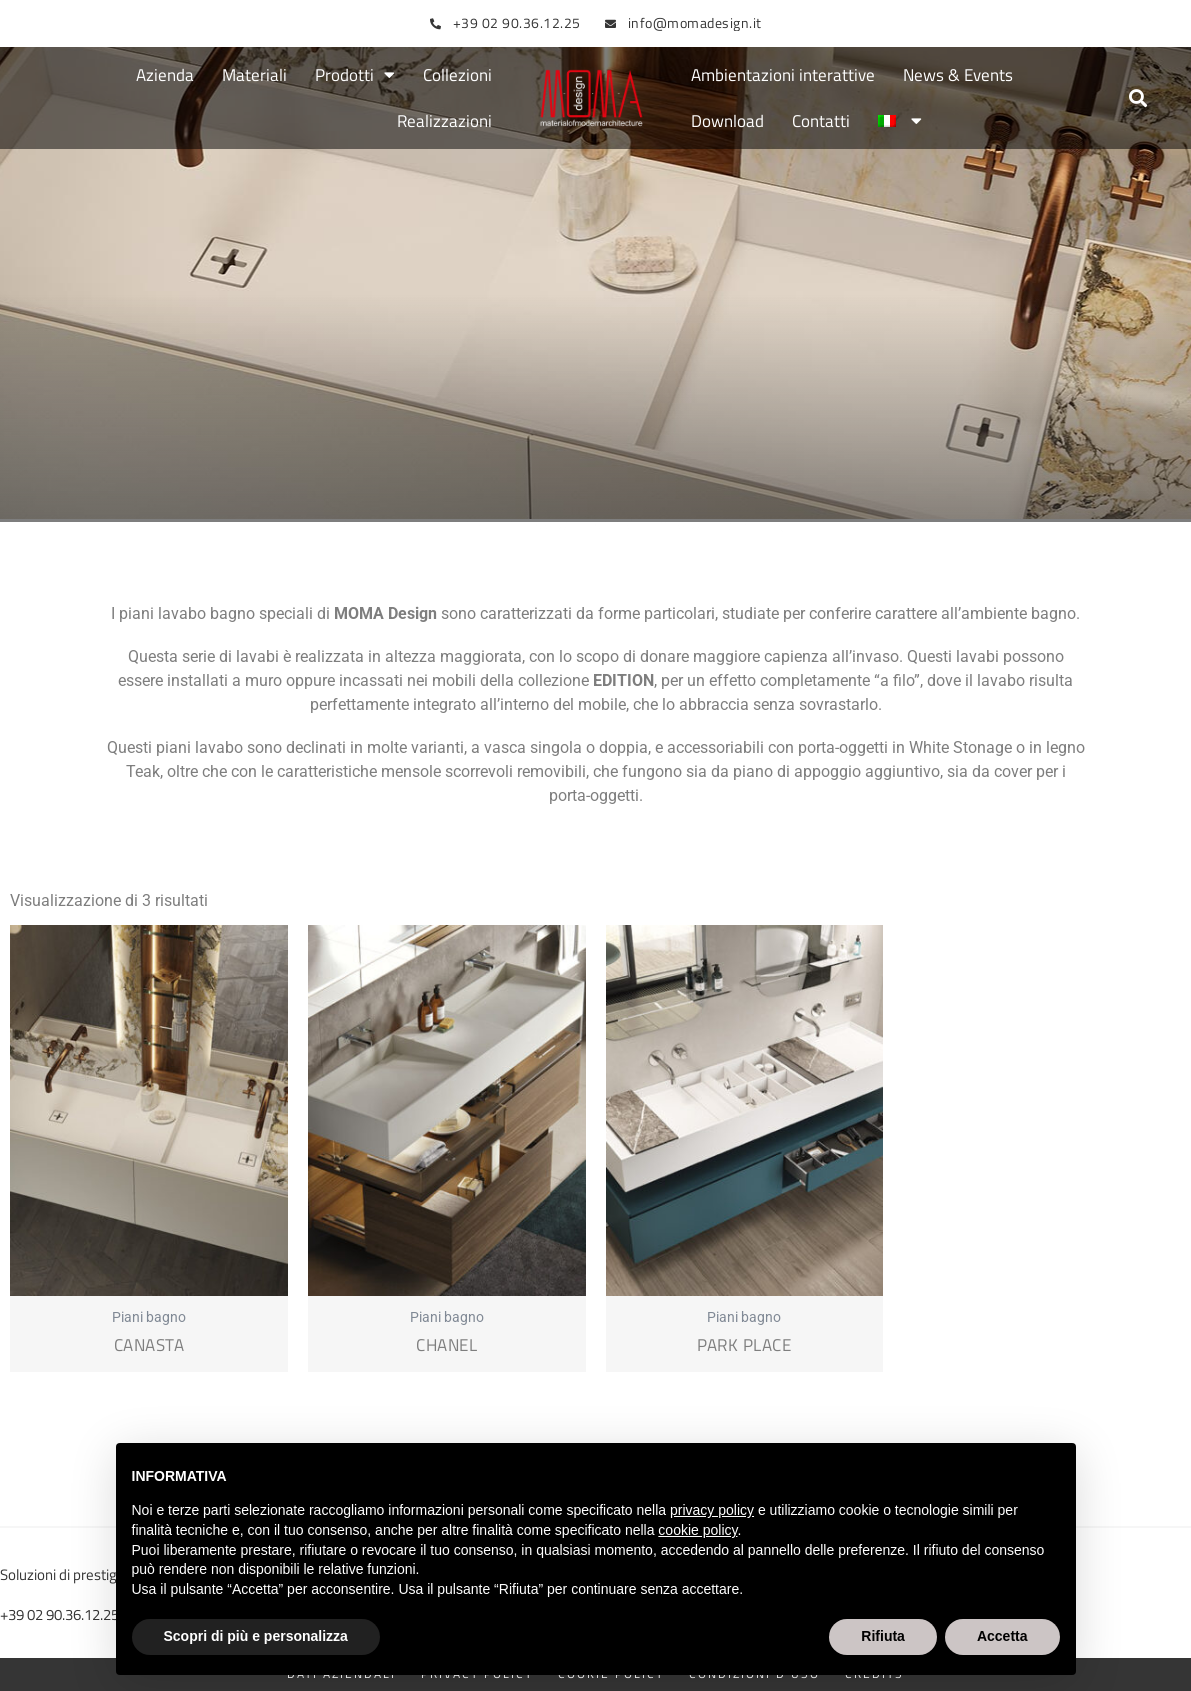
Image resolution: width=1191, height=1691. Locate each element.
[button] (1138, 98)
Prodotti (355, 75)
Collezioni (457, 75)
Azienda (165, 75)
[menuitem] (900, 121)
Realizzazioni (444, 121)
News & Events (958, 75)
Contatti (821, 121)
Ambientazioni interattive (783, 75)
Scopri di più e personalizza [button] (256, 1636)
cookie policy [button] (697, 1530)
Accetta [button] (1002, 1636)
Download (727, 121)
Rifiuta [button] (883, 1636)
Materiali (254, 75)
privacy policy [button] (712, 1510)
